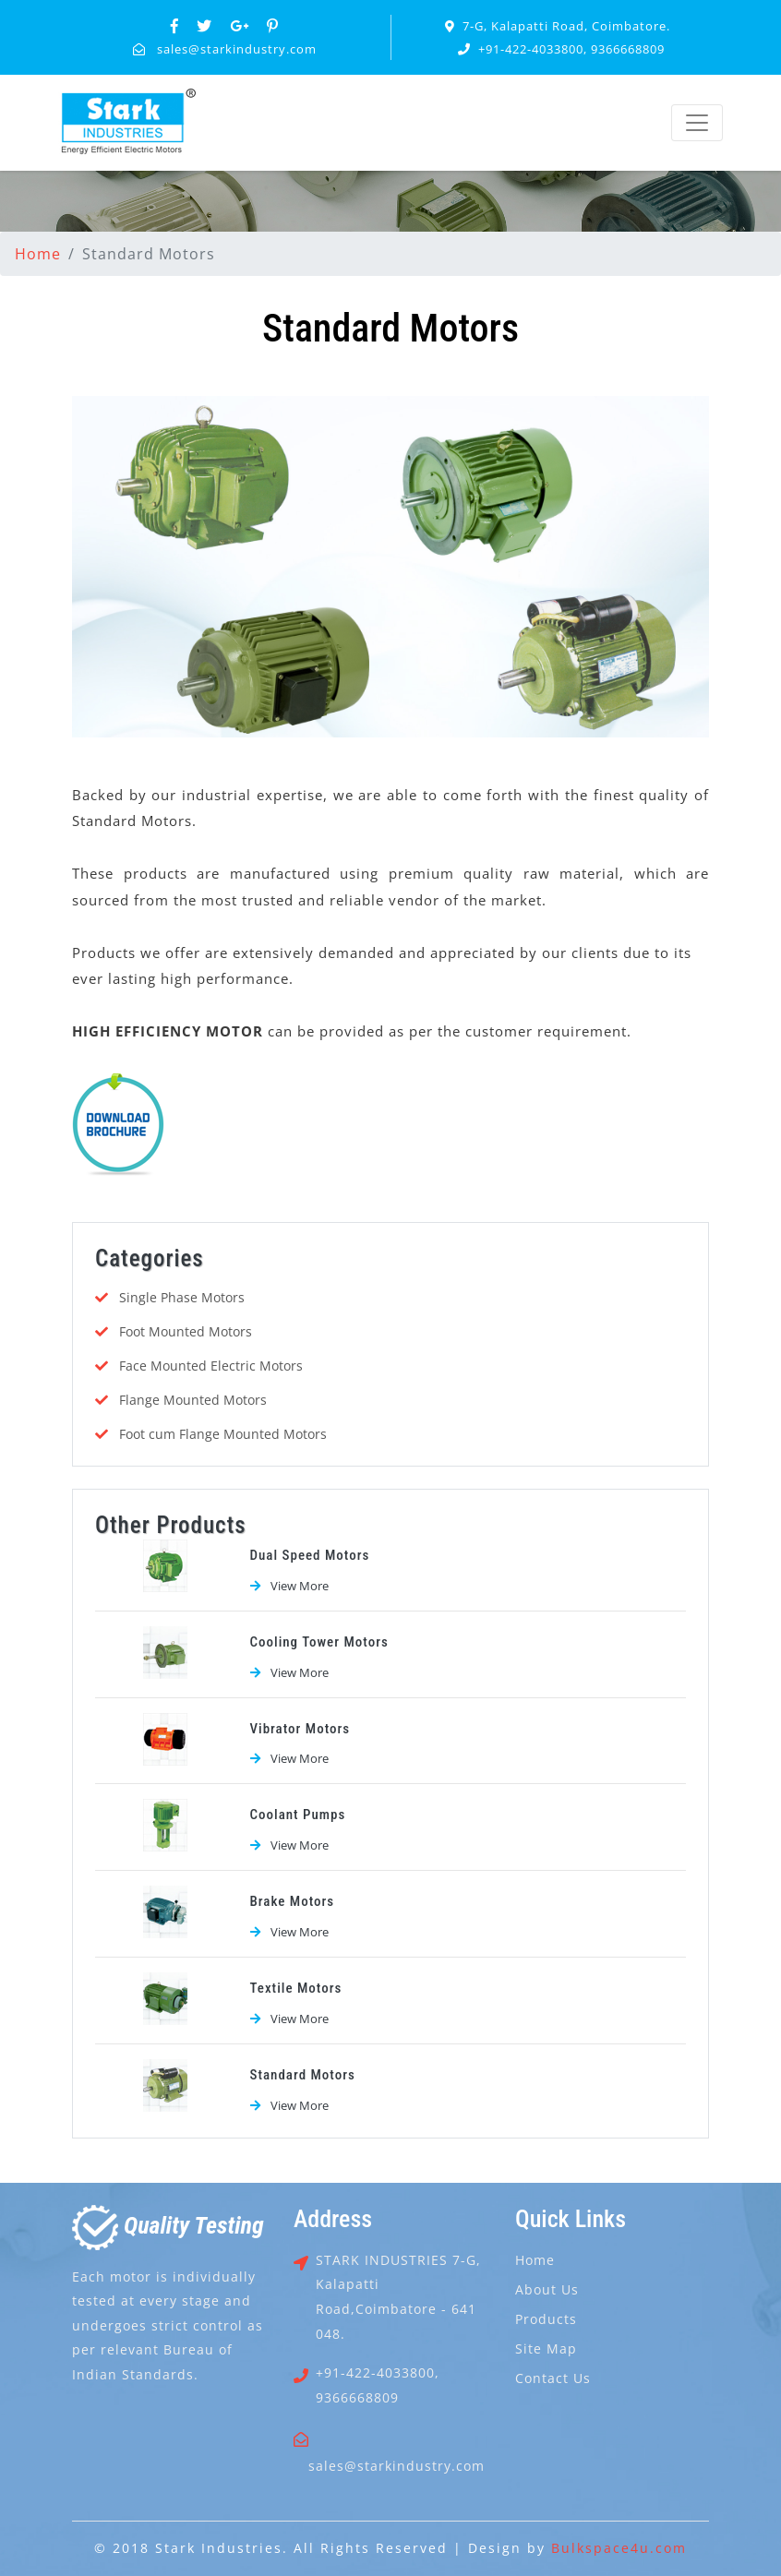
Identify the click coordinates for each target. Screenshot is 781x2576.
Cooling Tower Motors (319, 1642)
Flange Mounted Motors (193, 1399)
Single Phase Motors (182, 1297)
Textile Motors (296, 1988)
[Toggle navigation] (697, 122)
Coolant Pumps (298, 1814)
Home (38, 254)
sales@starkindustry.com (237, 49)
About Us (547, 2289)
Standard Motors (302, 2075)
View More (299, 1585)
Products (546, 2319)
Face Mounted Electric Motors (211, 1365)
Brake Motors (292, 1901)
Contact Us (553, 2378)
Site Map (546, 2348)
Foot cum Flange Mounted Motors (223, 1434)
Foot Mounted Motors (185, 1331)
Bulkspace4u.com (619, 2548)
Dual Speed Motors (310, 1555)
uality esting (168, 2225)
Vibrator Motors (300, 1728)
